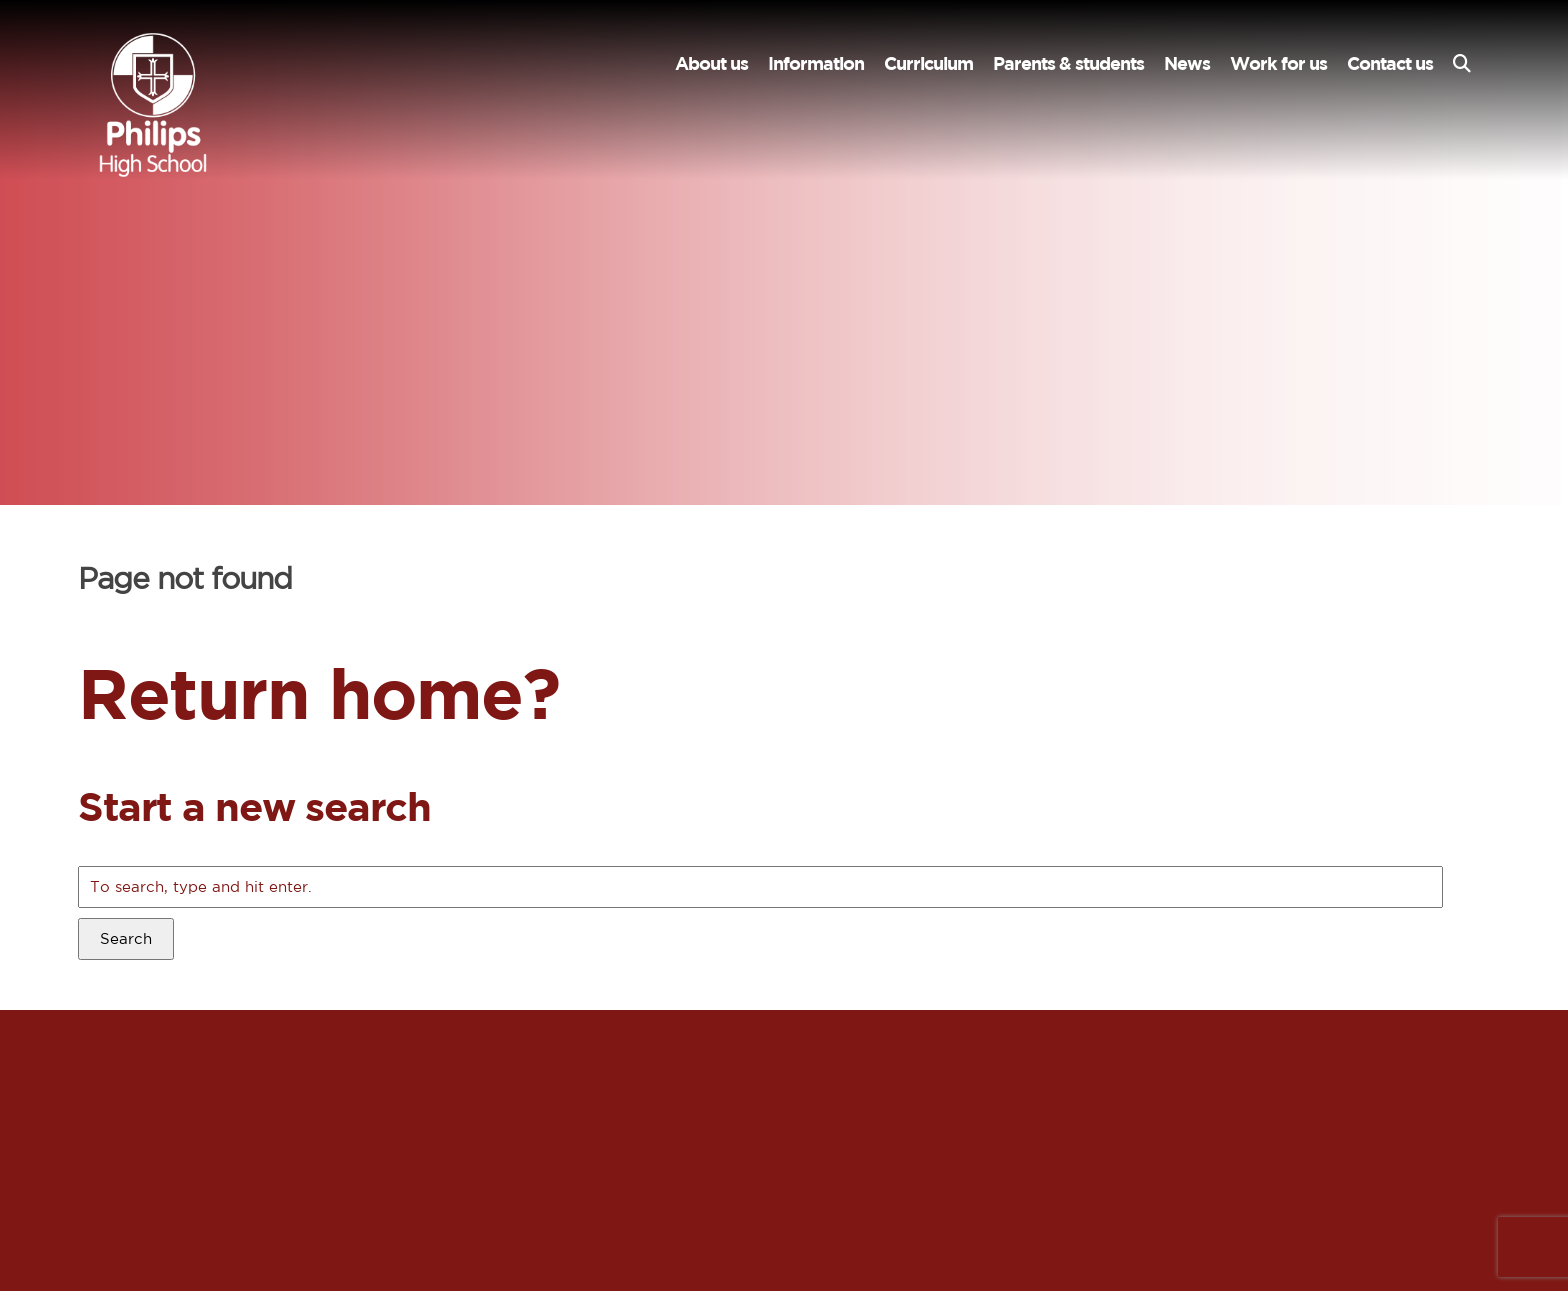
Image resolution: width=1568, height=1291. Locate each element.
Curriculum (928, 63)
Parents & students (1068, 63)
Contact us (1390, 63)
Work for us (1278, 63)
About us (711, 63)
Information (816, 63)
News (1187, 63)
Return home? (318, 692)
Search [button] (126, 938)
